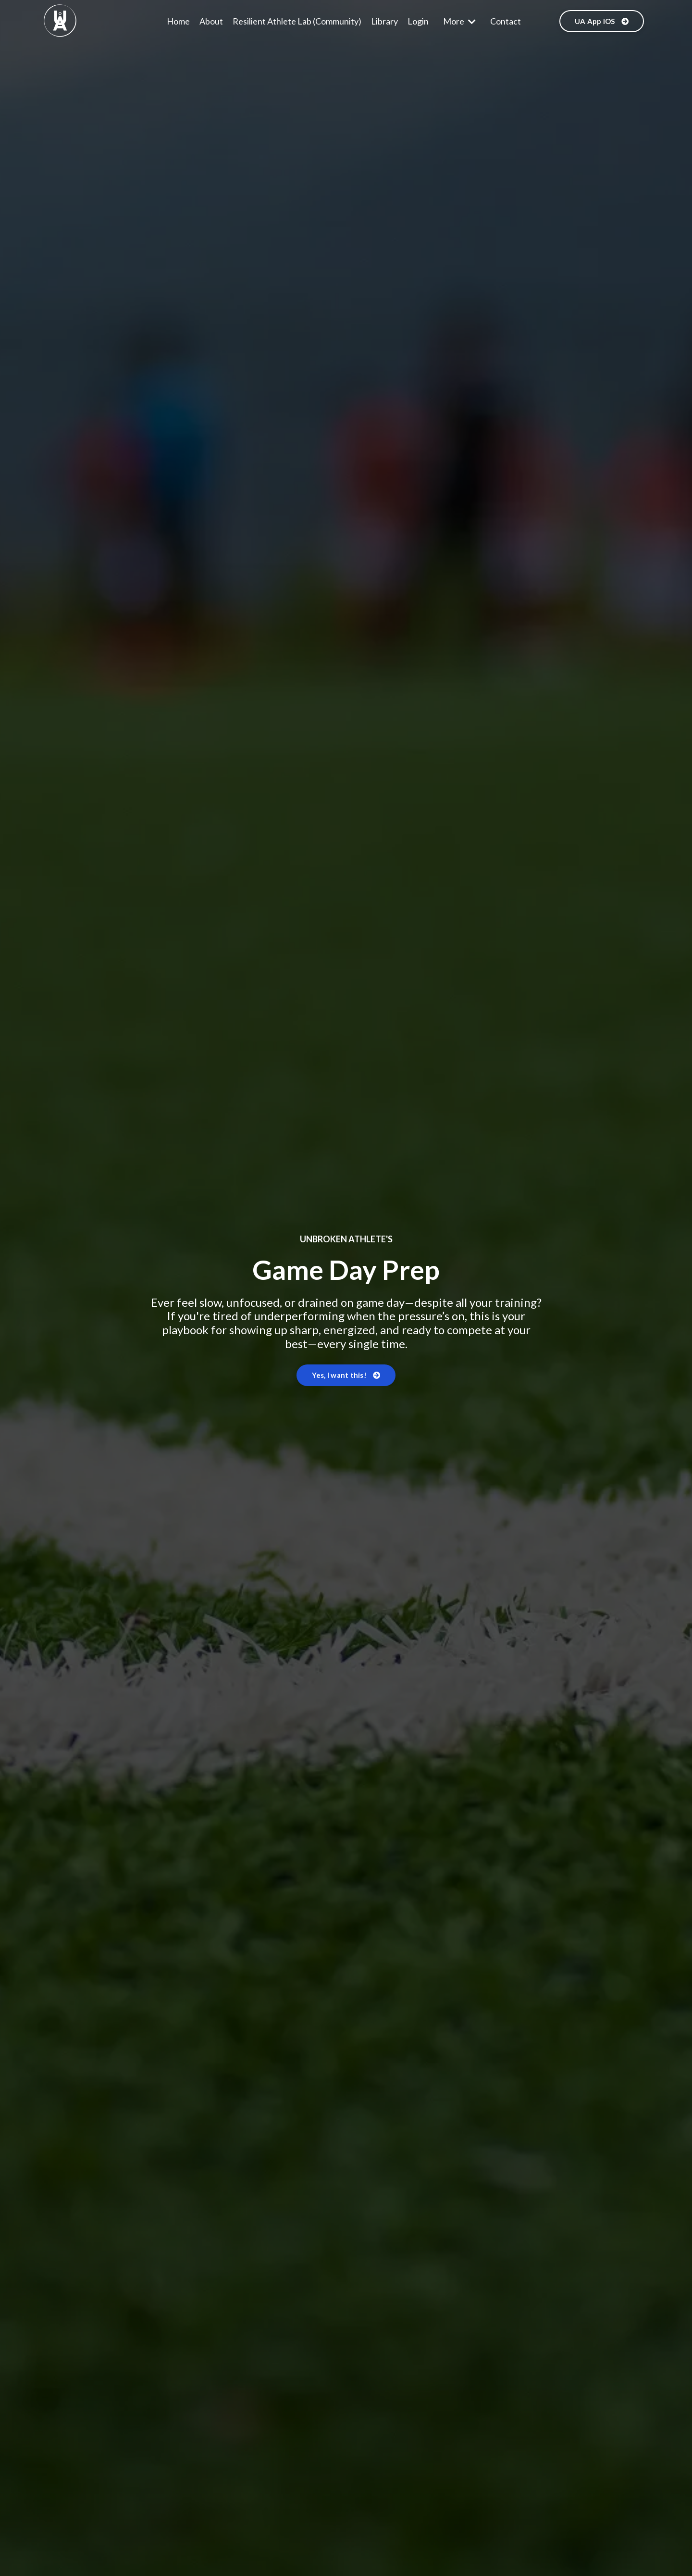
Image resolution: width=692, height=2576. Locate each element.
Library (384, 21)
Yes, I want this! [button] (346, 1375)
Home (178, 21)
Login (418, 21)
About (211, 21)
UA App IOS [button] (602, 21)
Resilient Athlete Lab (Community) (297, 21)
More (459, 21)
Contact (505, 21)
